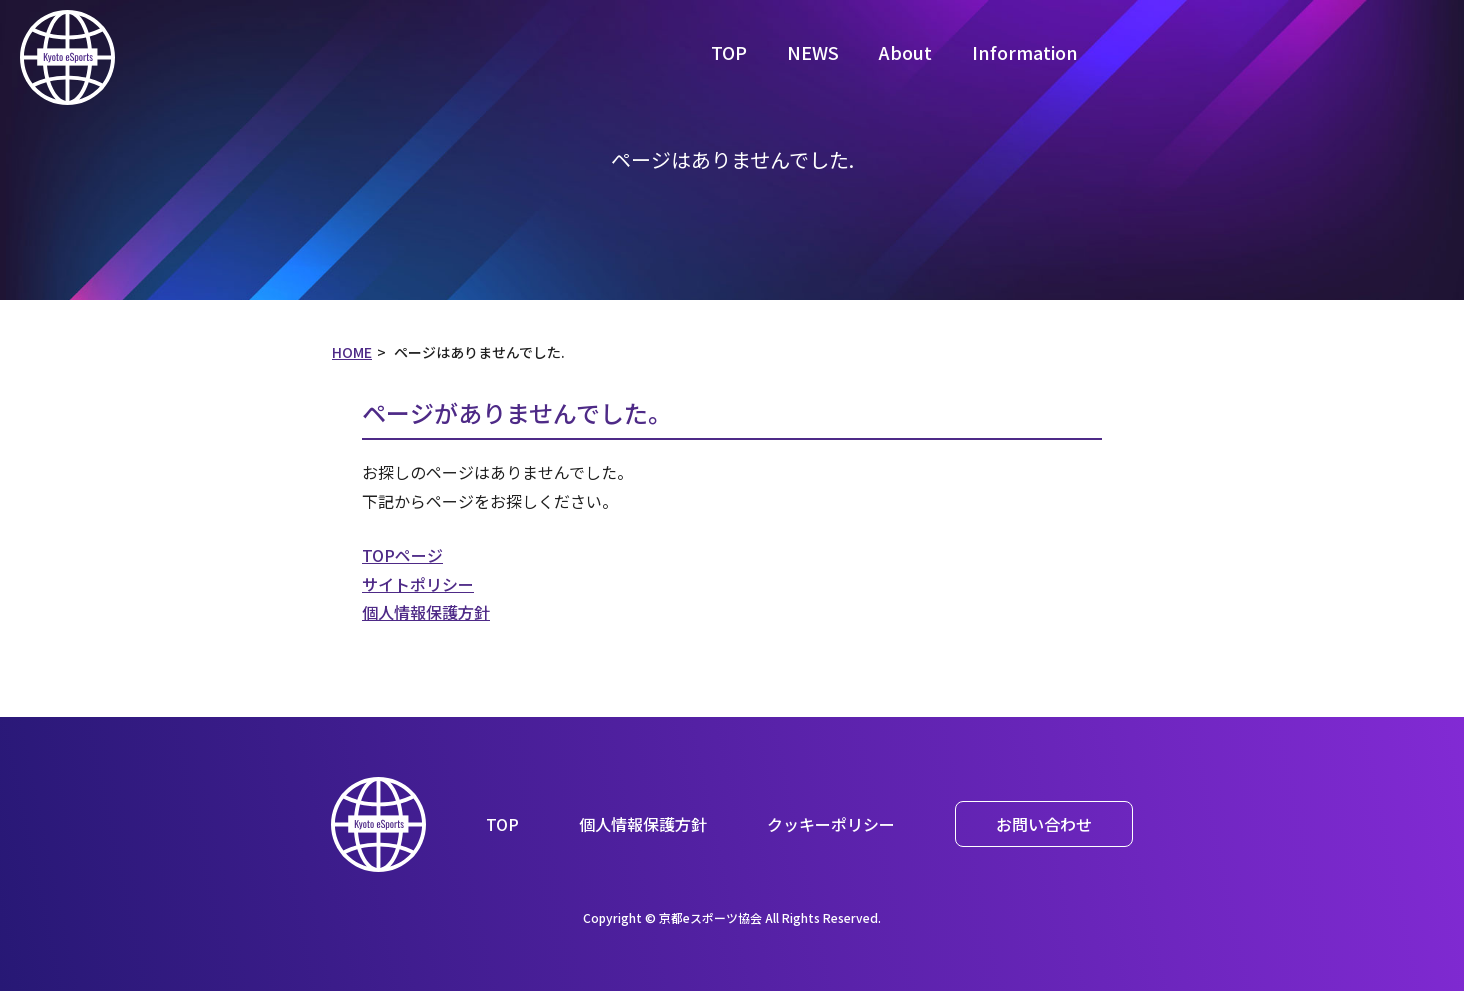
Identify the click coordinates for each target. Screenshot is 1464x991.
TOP (729, 52)
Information (1025, 52)
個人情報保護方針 (426, 612)
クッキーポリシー (831, 824)
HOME (352, 352)
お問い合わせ (1044, 824)
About (905, 52)
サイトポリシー (418, 584)
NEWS (813, 52)
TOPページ (402, 555)
